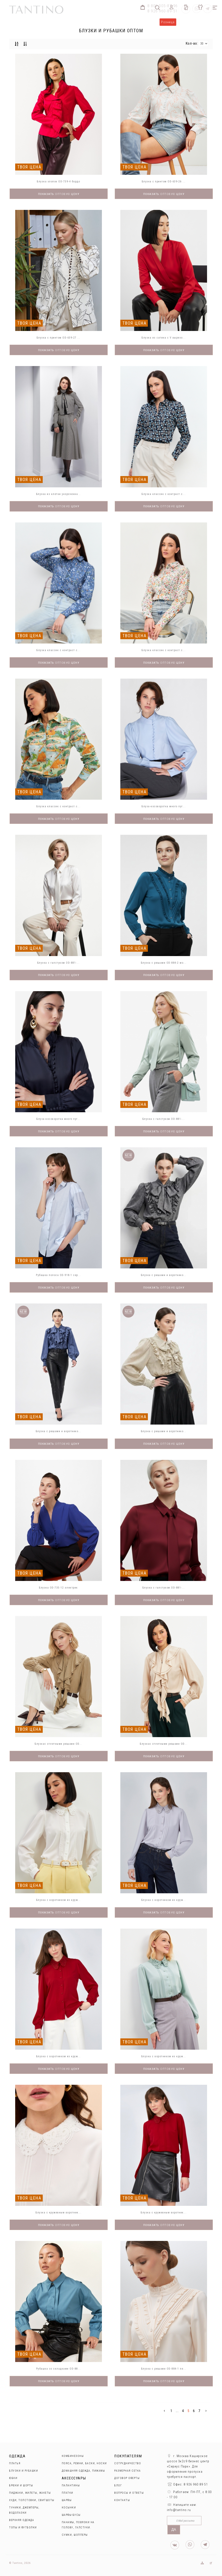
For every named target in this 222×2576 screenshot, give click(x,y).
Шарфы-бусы (71, 2514)
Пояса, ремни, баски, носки (84, 2463)
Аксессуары (74, 2478)
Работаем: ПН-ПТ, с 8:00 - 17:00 (189, 2494)
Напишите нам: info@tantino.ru (182, 2507)
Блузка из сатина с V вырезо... (164, 337)
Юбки (13, 2478)
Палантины (71, 2485)
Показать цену (59, 194)
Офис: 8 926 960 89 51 (187, 2484)
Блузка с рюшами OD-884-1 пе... (163, 2368)
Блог (118, 2485)
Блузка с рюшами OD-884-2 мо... (163, 962)
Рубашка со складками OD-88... (58, 2368)
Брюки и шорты (21, 2485)
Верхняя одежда (21, 2520)
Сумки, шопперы (75, 2534)
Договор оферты (127, 2478)
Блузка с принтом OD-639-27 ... (58, 337)
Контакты (122, 2500)
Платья (14, 2463)
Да (173, 2529)
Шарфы (67, 2500)
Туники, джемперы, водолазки (24, 2510)
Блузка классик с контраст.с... (164, 494)
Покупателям (128, 2456)
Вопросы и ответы (129, 2492)
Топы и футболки (23, 2527)
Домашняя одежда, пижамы (83, 2470)
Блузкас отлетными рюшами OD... (58, 1743)
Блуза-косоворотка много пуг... (164, 806)
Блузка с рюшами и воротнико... (163, 1275)
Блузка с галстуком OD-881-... (58, 962)
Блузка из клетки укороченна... (58, 494)
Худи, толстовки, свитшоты (31, 2500)
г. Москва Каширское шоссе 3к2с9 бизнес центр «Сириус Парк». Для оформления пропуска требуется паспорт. (188, 2466)
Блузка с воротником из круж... (58, 1900)
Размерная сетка (127, 2470)
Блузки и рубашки (23, 2470)
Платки (67, 2492)
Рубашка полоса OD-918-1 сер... (58, 1275)
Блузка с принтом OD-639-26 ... (164, 181)
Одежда (17, 2456)
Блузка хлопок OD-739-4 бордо (58, 181)
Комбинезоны (73, 2456)
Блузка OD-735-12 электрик (58, 1587)
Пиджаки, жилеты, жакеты (30, 2492)
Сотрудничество (127, 2463)
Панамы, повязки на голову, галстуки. (78, 2525)
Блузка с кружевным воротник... (58, 2212)
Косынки (69, 2507)
